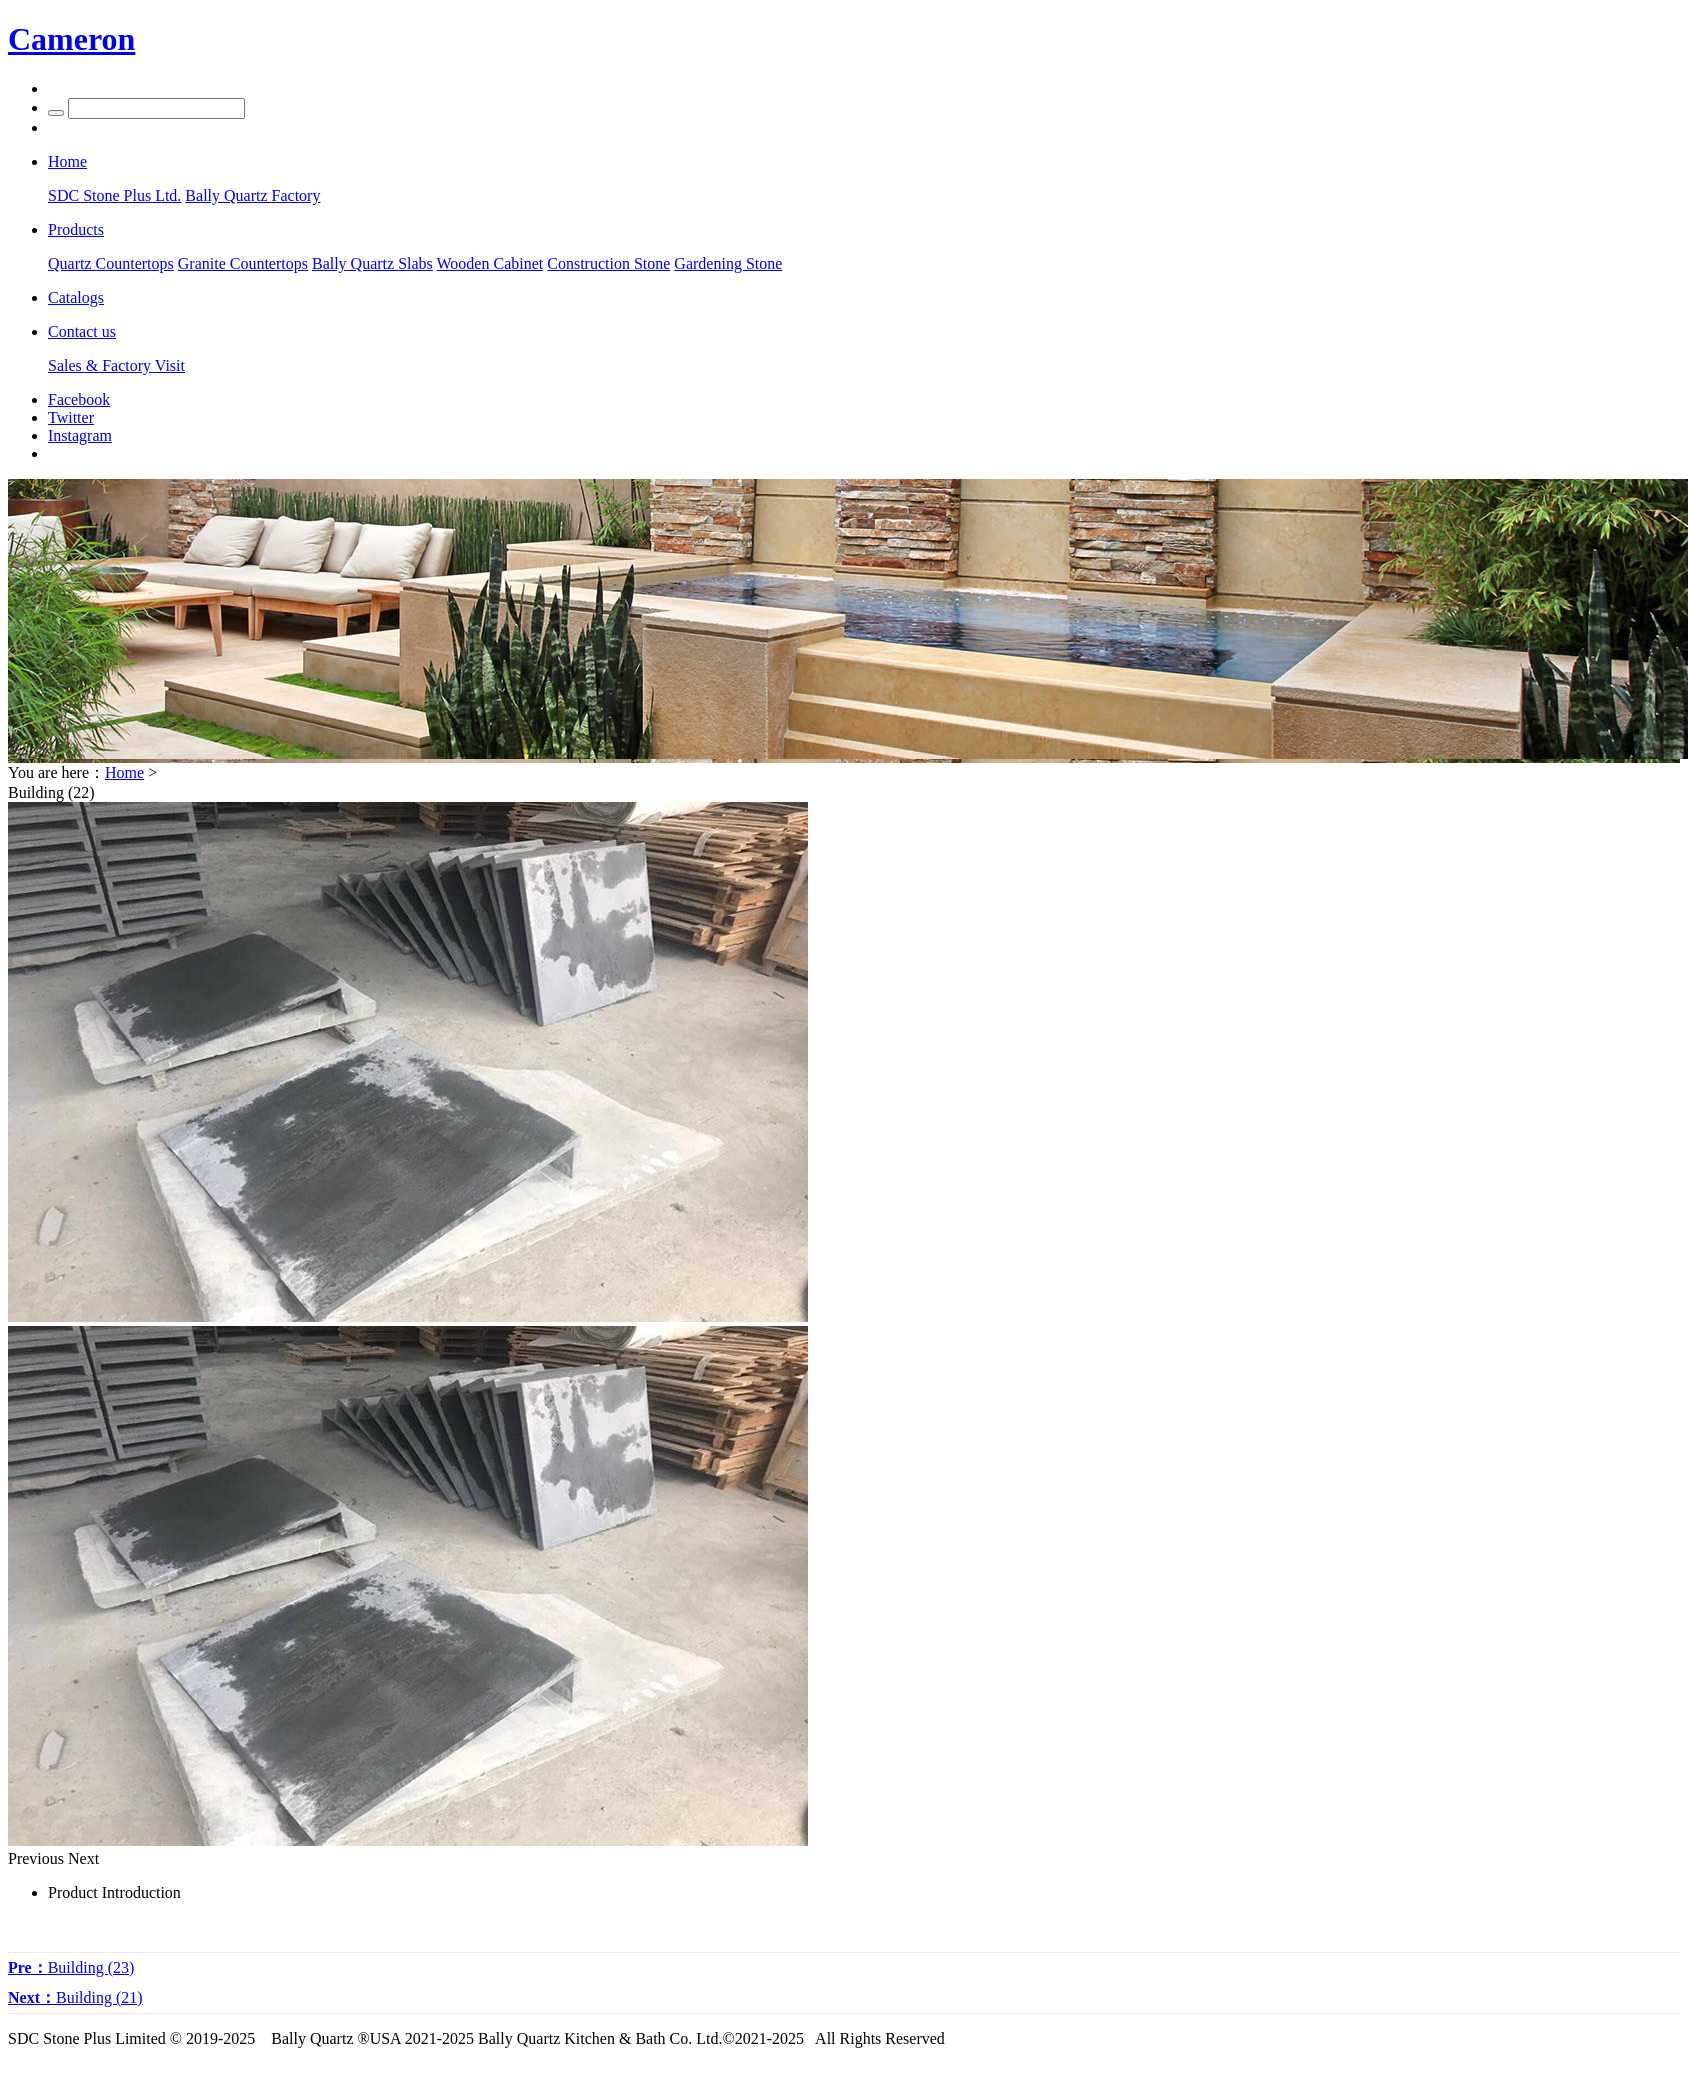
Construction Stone (608, 263)
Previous (36, 1858)
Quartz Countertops (111, 263)
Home (124, 772)
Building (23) (71, 1967)
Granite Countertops (243, 263)
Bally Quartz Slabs (372, 263)
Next (83, 1858)
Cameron (71, 39)
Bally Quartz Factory (252, 195)
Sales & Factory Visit (116, 365)
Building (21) (75, 1997)
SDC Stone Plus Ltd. (114, 195)
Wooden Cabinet (490, 263)
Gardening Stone (728, 263)
